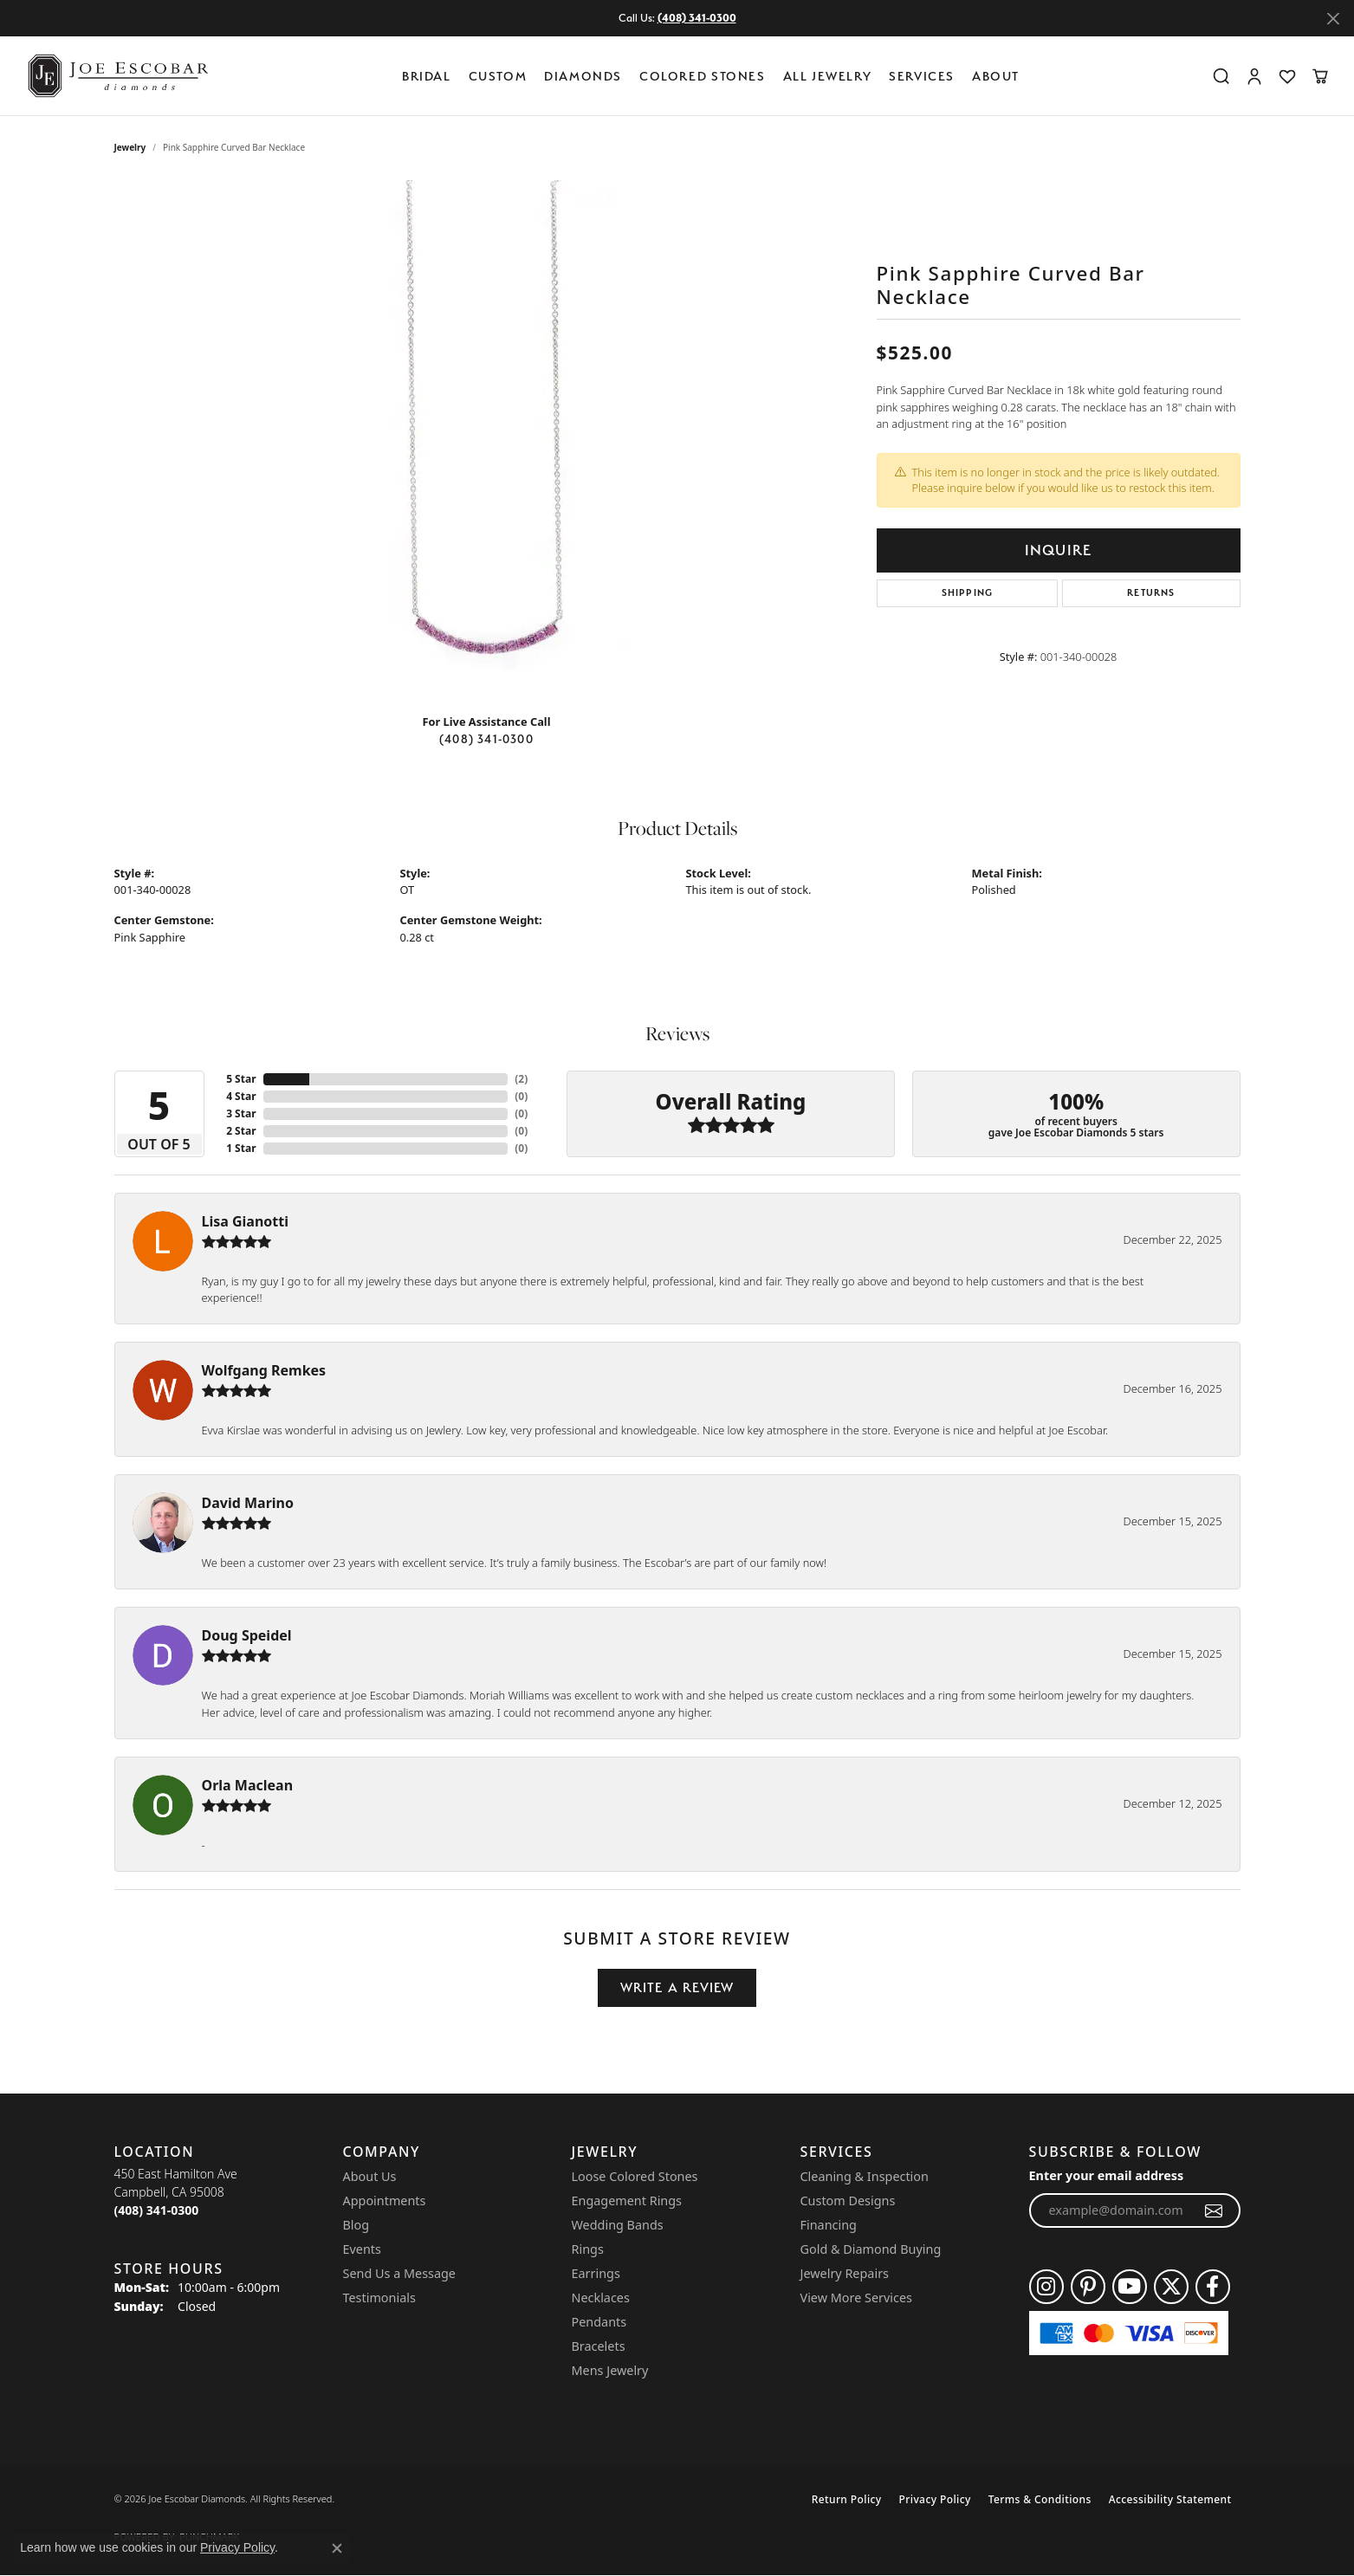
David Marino (248, 1502)
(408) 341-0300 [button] (697, 17)
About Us (370, 2176)
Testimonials (379, 2297)
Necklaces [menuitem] (601, 2297)
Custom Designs (848, 2200)
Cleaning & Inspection (864, 2176)
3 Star (241, 1113)
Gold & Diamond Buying (871, 2249)
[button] (1221, 76)
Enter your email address (1106, 2175)
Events (362, 2249)
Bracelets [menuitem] (598, 2346)
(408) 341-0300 (486, 739)
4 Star (241, 1096)
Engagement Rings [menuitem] (627, 2200)
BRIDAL (426, 75)
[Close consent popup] (337, 2548)
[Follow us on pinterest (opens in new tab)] (1088, 2286)
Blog (356, 2225)
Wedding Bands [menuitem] (618, 2225)
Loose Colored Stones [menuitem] (635, 2176)
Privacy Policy (935, 2499)
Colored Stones (702, 75)
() (521, 1078)
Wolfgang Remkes (264, 1370)
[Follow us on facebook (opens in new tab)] (1212, 2286)
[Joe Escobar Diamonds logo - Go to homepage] (117, 75)
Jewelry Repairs (844, 2273)
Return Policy (847, 2499)
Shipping (968, 593)
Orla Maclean (248, 1785)
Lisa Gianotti (245, 1221)
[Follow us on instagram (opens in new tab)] (1046, 2286)
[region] (487, 440)
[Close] (1333, 18)
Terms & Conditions (1040, 2499)
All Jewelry (827, 75)
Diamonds (583, 75)
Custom (498, 75)
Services (922, 75)
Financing (828, 2225)
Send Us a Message (399, 2273)
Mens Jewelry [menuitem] (610, 2370)
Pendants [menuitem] (599, 2322)
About (996, 75)
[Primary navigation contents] (715, 75)
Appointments (384, 2200)
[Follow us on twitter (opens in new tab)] (1171, 2286)
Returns (1151, 593)
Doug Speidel (247, 1635)
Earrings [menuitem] (596, 2273)
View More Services (856, 2297)
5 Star (241, 1078)
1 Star (241, 1148)
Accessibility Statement (1170, 2499)
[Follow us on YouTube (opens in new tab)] (1129, 2286)
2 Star (241, 1130)
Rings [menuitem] (588, 2249)
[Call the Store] (156, 2210)
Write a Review (677, 1987)
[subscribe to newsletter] (1214, 2210)
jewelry (130, 147)
